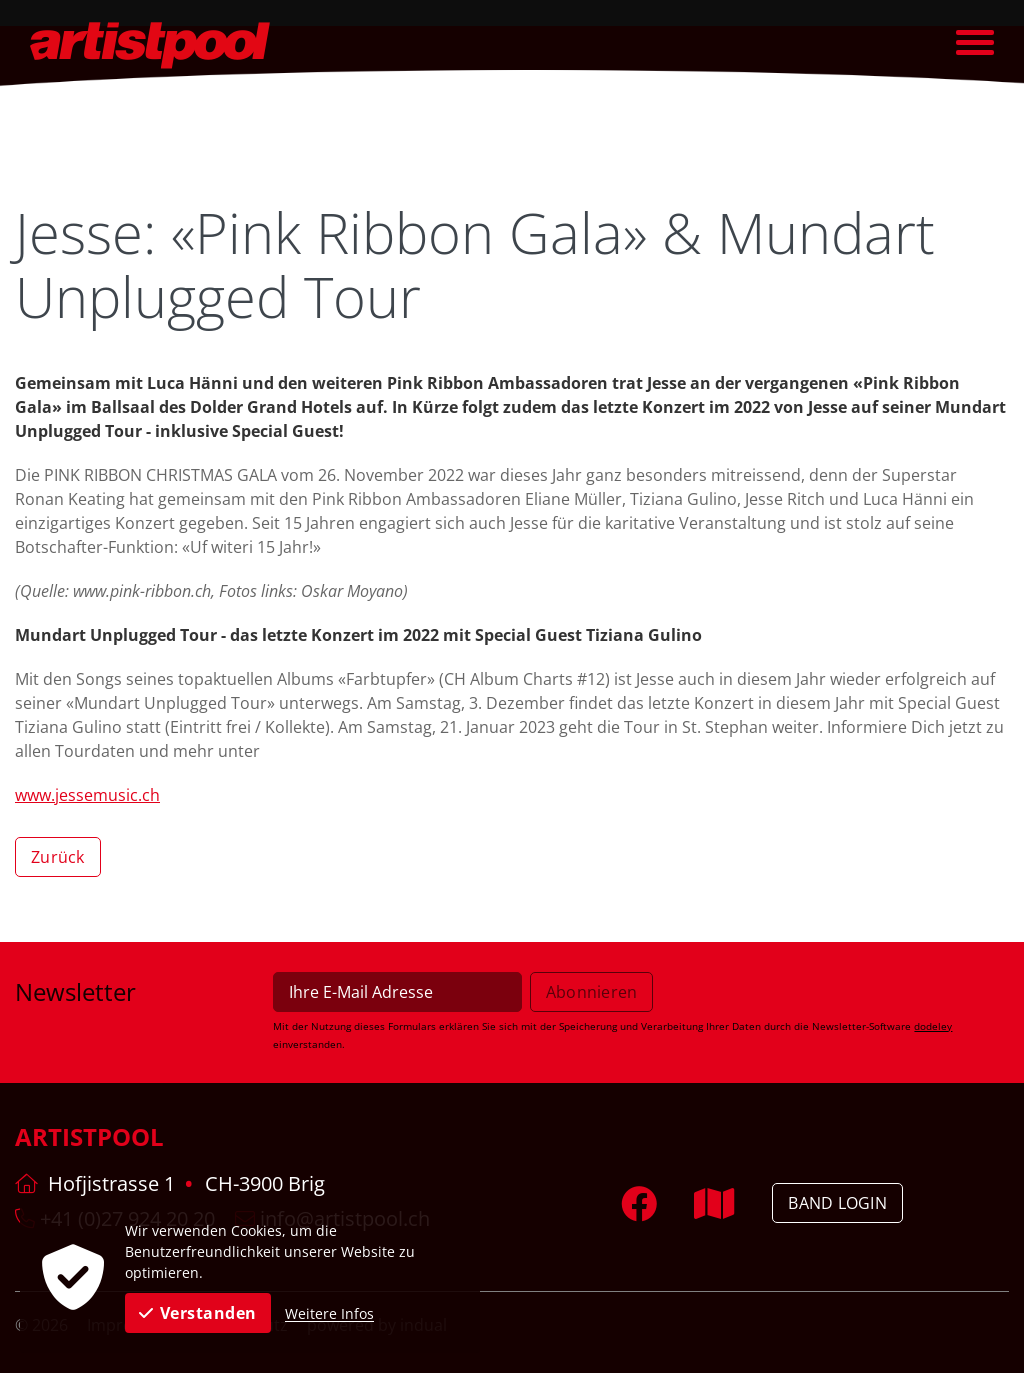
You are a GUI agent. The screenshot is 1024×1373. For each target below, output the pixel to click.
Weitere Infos (329, 1313)
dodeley (933, 1026)
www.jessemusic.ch (87, 795)
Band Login (837, 1203)
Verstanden (198, 1313)
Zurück (58, 857)
